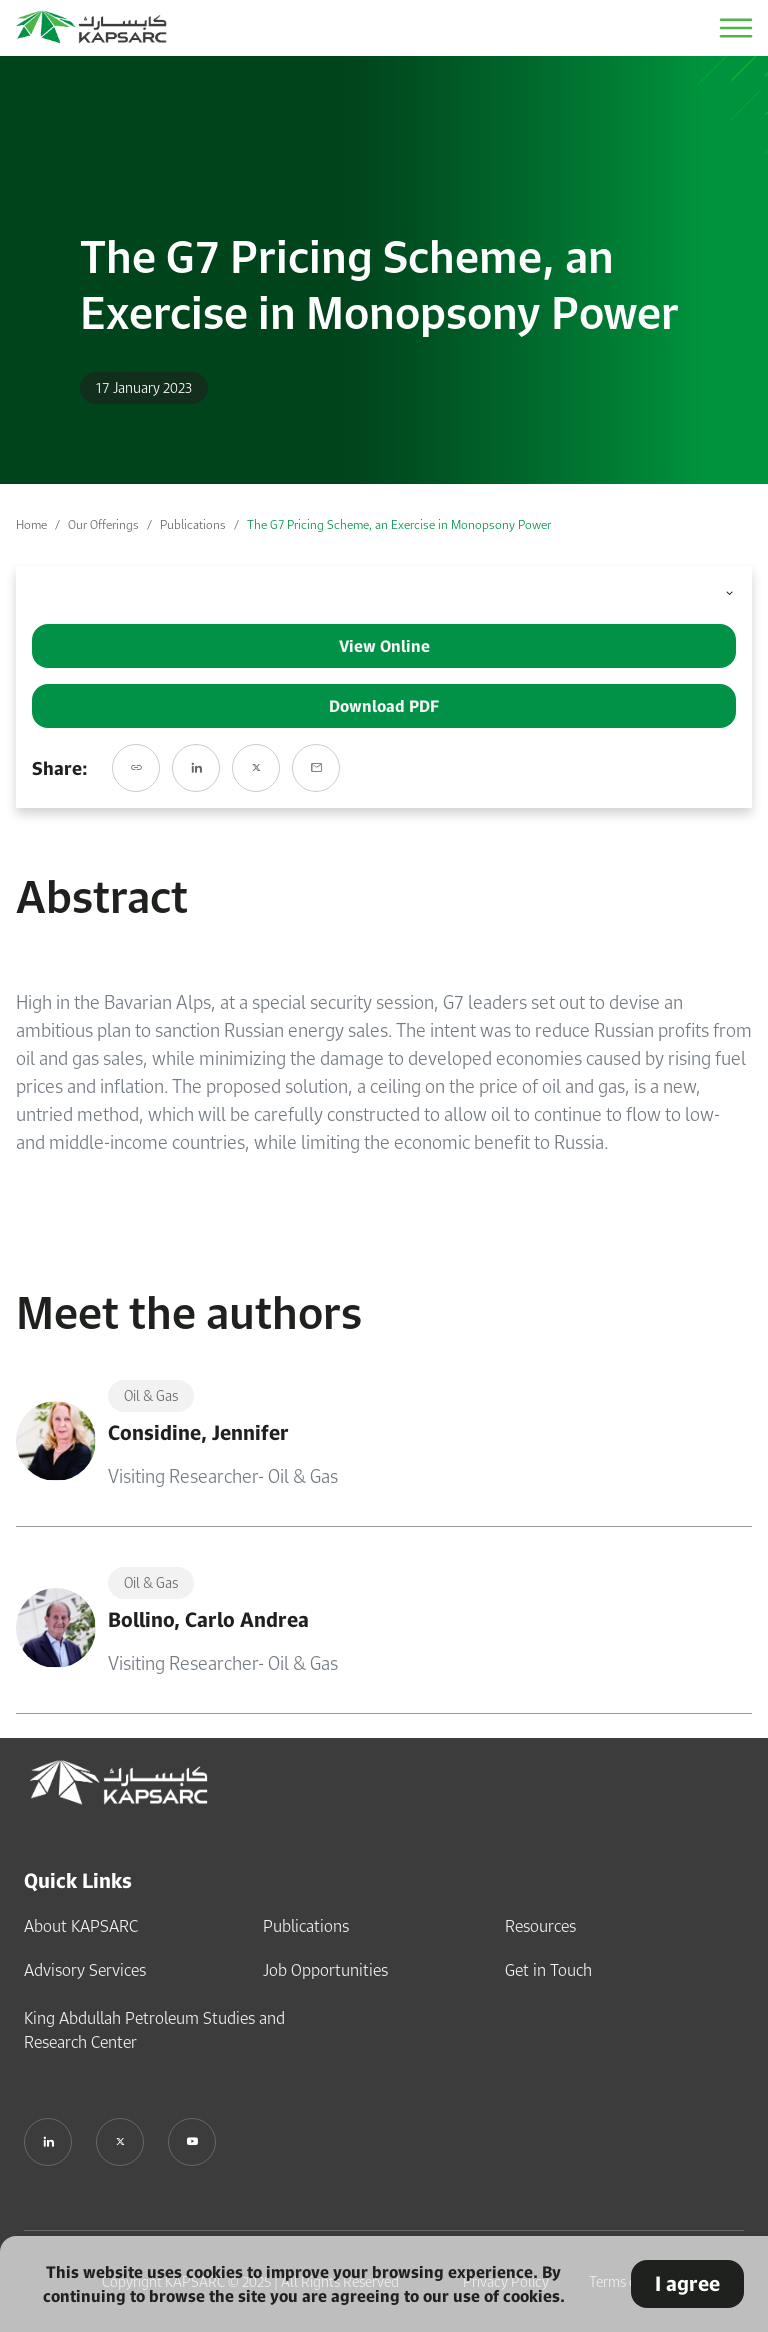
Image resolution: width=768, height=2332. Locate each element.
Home (31, 524)
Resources (540, 1926)
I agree (687, 2283)
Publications (193, 524)
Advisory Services (85, 1970)
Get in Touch (548, 1970)
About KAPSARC (81, 1926)
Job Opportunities (325, 1970)
